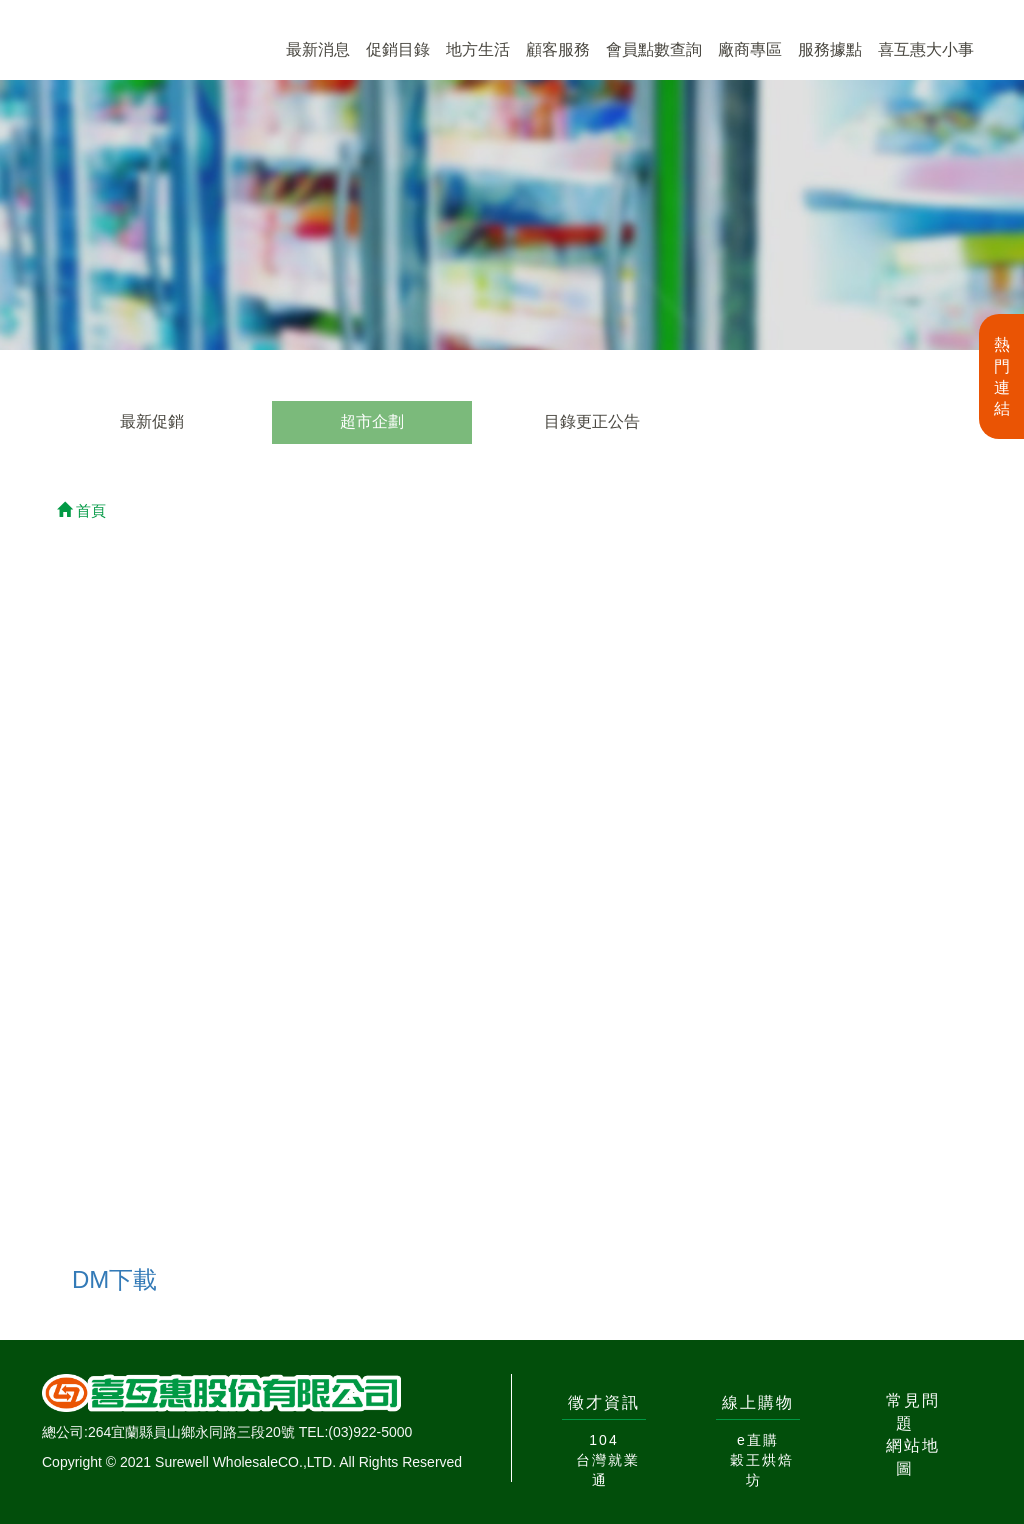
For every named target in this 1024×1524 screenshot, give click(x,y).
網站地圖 (913, 1457)
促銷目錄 (398, 49)
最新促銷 (152, 421)
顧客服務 (558, 49)
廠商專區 (750, 49)
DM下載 (114, 1279)
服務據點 (830, 49)
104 (603, 1440)
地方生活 (478, 49)
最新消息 (318, 49)
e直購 (758, 1440)
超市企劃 (372, 421)
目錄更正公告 (592, 421)
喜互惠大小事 (926, 49)
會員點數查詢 (654, 49)
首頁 (81, 510)
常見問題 (913, 1412)
